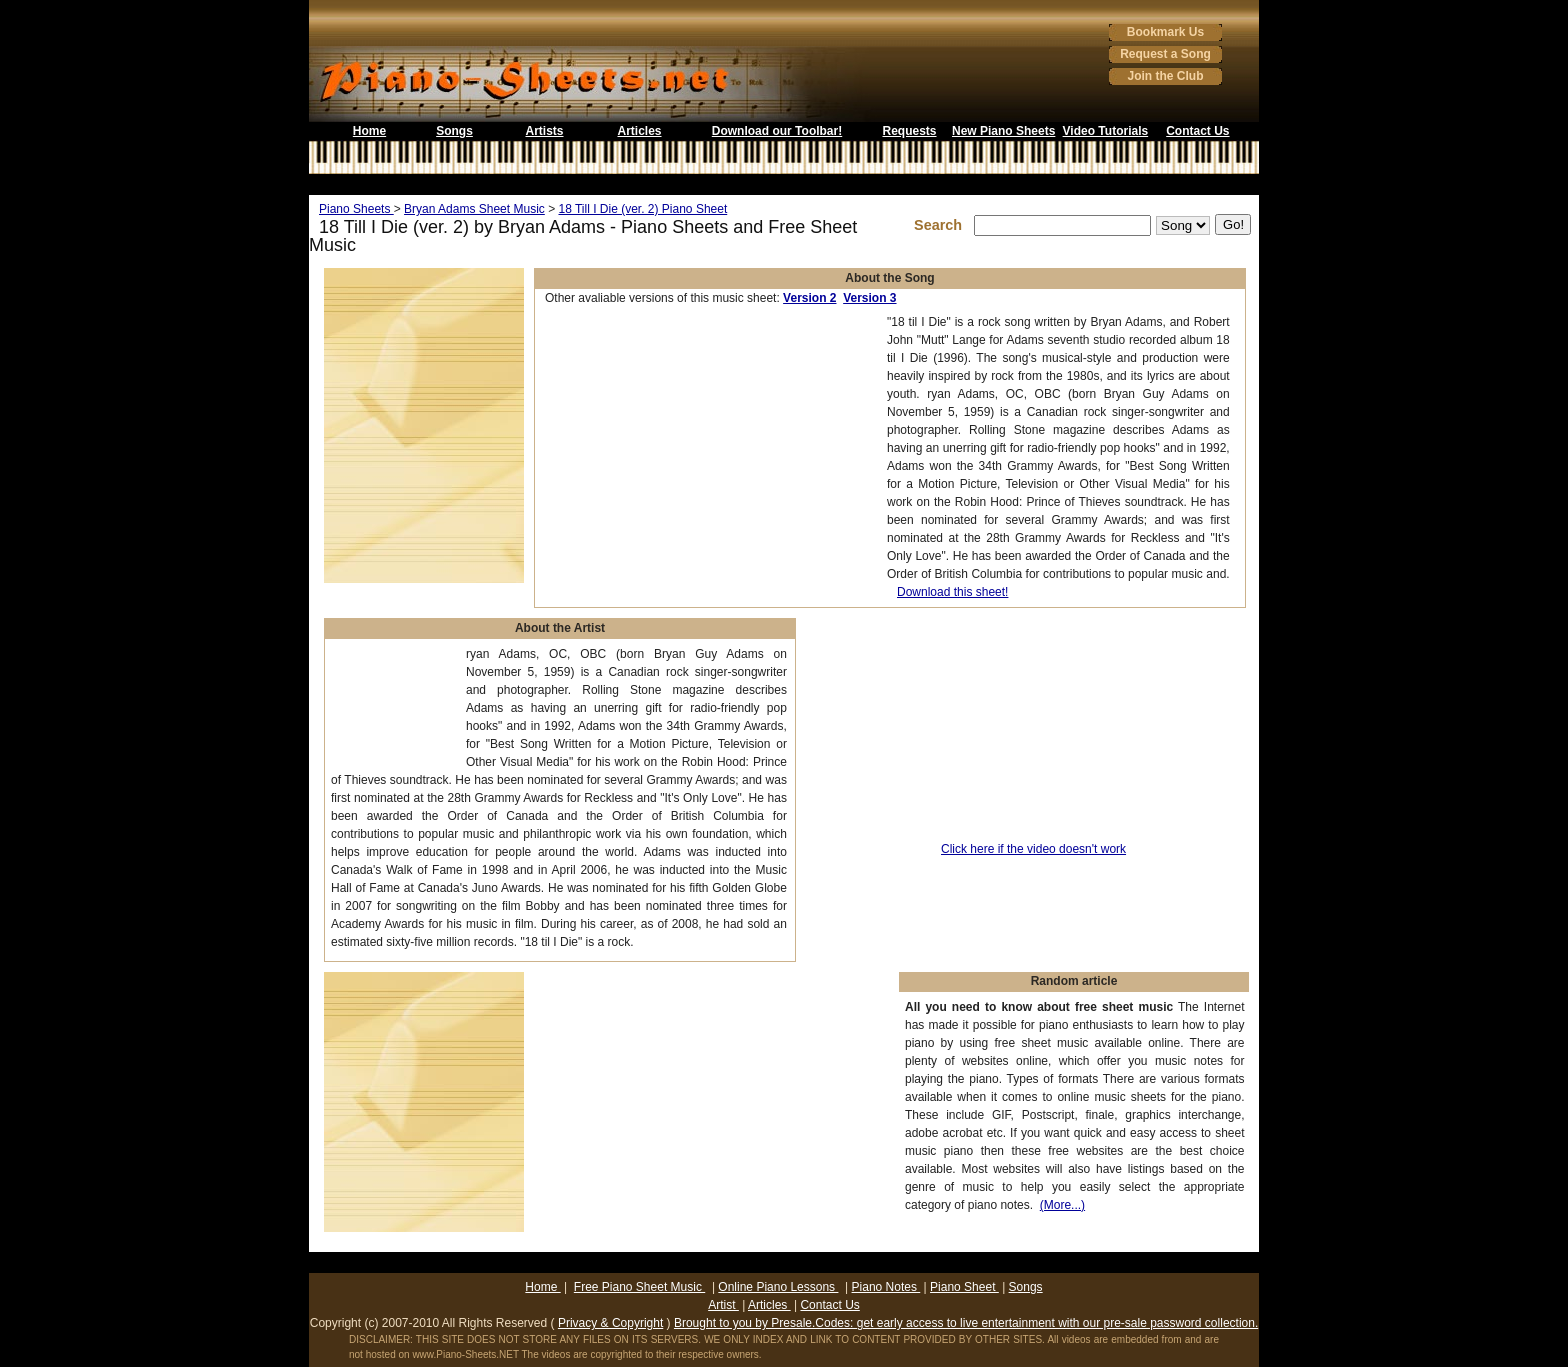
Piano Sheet (964, 1287)
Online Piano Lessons (778, 1287)
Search (942, 225)
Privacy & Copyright (610, 1323)
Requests (909, 131)
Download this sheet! (952, 592)
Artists (544, 131)
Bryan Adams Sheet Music (474, 209)
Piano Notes (886, 1287)
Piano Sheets (356, 209)
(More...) (1062, 1205)
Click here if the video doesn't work (1033, 849)
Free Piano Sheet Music (639, 1287)
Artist (723, 1305)
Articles (639, 131)
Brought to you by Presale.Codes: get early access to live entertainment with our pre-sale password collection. (966, 1323)
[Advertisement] (784, 184)
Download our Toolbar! (777, 131)
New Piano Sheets (1003, 131)
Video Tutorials (1106, 131)
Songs (454, 131)
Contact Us (1197, 131)
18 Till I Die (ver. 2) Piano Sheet (642, 209)
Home (369, 131)
